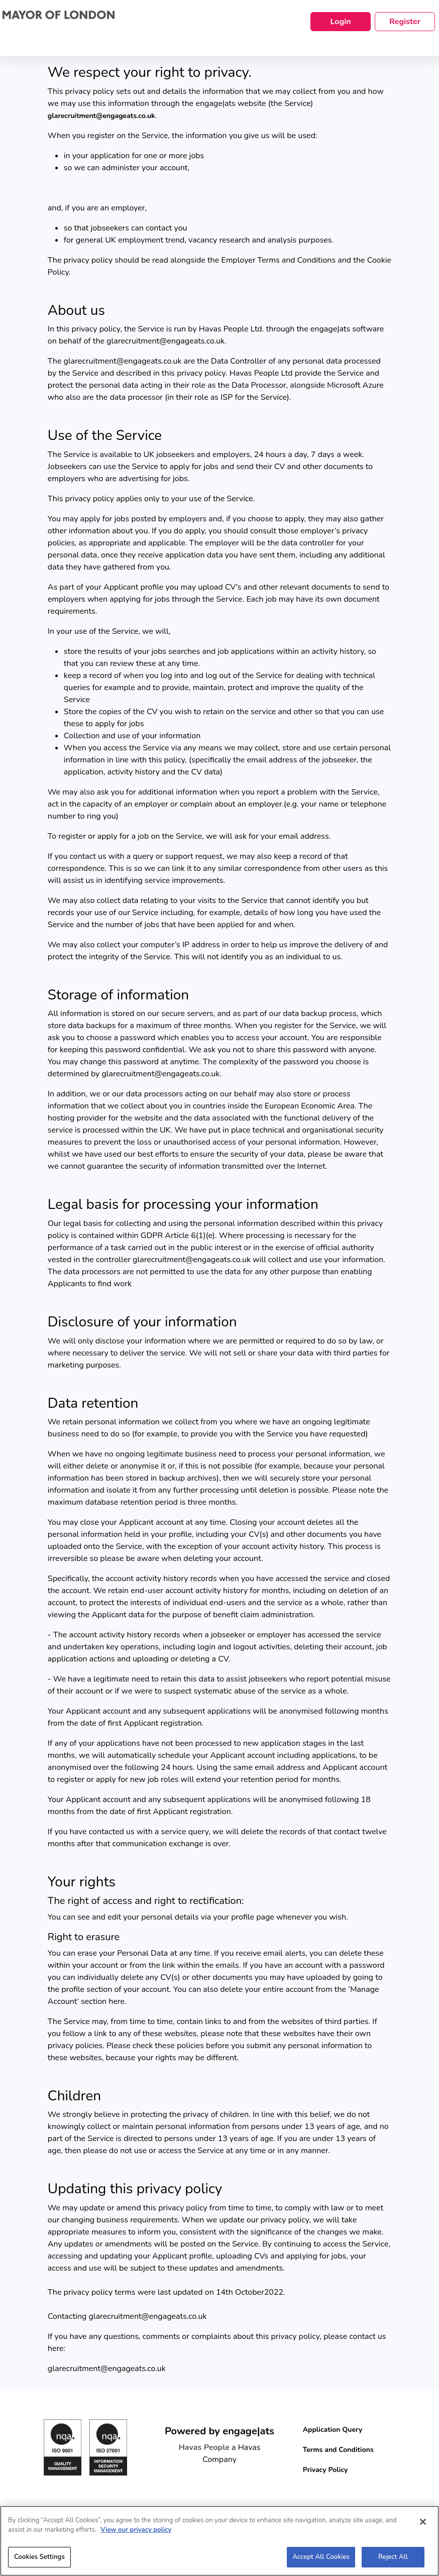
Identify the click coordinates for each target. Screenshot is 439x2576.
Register (404, 21)
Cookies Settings (39, 2562)
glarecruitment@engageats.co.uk (101, 116)
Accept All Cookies (321, 2562)
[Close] (423, 2527)
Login (340, 21)
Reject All (393, 2562)
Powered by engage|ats (219, 2431)
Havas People (203, 2447)
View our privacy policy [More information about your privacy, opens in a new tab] (135, 2535)
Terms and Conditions (338, 2449)
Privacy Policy (325, 2470)
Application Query (333, 2429)
